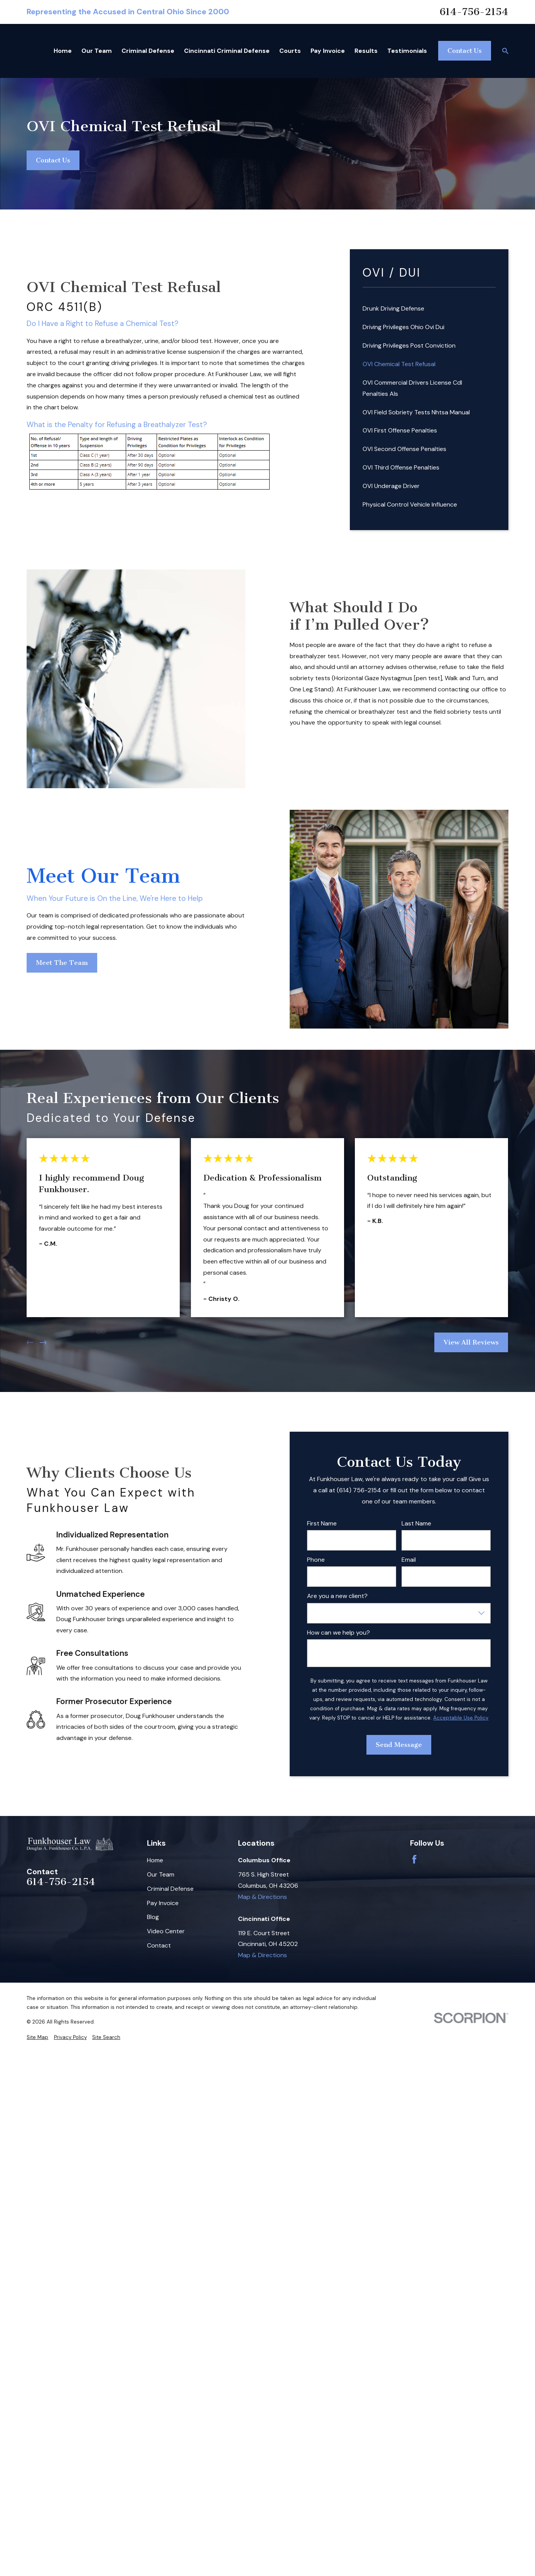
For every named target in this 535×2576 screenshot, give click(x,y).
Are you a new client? (337, 1596)
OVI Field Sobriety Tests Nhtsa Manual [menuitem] (416, 412)
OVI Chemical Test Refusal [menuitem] (399, 364)
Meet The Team (62, 962)
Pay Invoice (163, 1903)
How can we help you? (338, 1632)
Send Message (399, 1744)
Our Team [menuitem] (96, 51)
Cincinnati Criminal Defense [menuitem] (227, 51)
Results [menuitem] (366, 51)
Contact (159, 1945)
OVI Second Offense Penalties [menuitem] (404, 449)
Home (155, 1860)
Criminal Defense (170, 1889)
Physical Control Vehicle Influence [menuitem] (410, 504)
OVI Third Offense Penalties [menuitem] (401, 467)
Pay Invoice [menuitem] (328, 51)
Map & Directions (262, 1897)
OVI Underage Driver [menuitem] (391, 486)
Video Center (166, 1931)
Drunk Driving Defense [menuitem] (393, 308)
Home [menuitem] (63, 51)
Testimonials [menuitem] (407, 51)
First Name (322, 1523)
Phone (316, 1559)
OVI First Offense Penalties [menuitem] (400, 430)
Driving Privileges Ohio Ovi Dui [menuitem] (403, 327)
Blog (153, 1917)
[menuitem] (37, 2037)
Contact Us (464, 50)
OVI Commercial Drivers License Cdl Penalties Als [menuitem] (412, 388)
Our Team (160, 1874)
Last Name (416, 1523)
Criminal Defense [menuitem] (148, 51)
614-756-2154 (474, 12)
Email (409, 1559)
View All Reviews (471, 1342)
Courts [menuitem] (290, 51)
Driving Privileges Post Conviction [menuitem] (409, 345)
